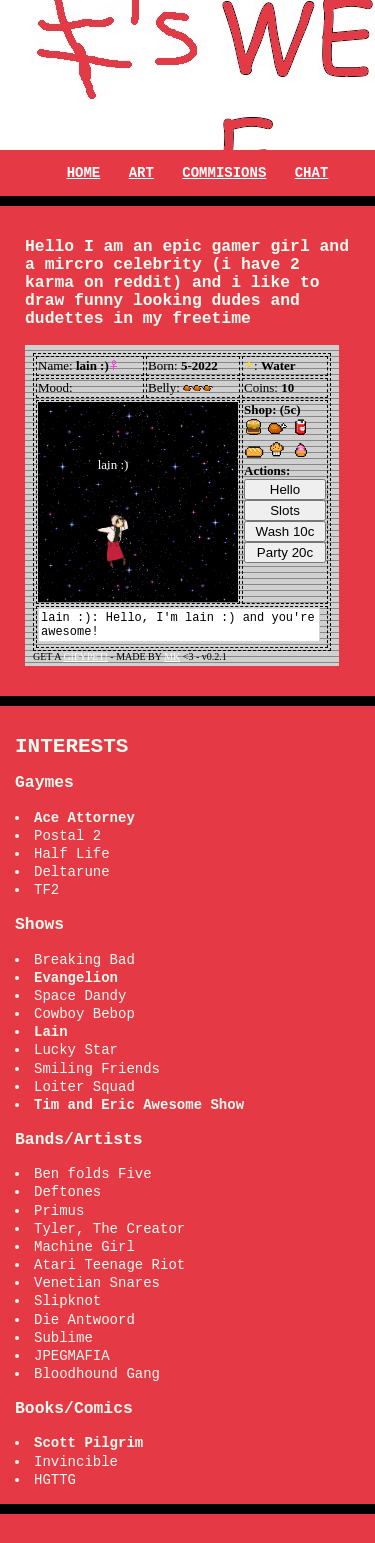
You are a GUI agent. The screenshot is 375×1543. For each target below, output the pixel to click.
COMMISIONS (224, 172)
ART (141, 172)
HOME (84, 172)
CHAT (312, 172)
